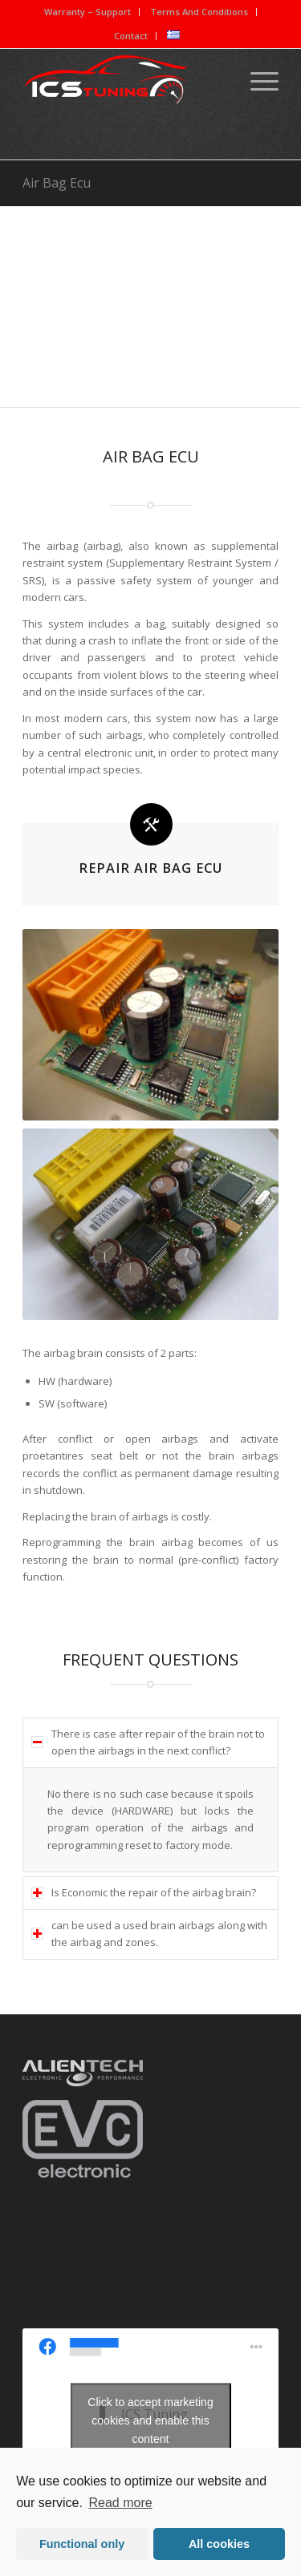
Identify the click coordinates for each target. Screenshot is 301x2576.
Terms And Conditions (199, 12)
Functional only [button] (81, 2544)
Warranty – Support (87, 12)
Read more (121, 2502)
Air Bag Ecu (56, 183)
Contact (131, 36)
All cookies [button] (219, 2544)
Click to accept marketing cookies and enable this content (150, 2420)
